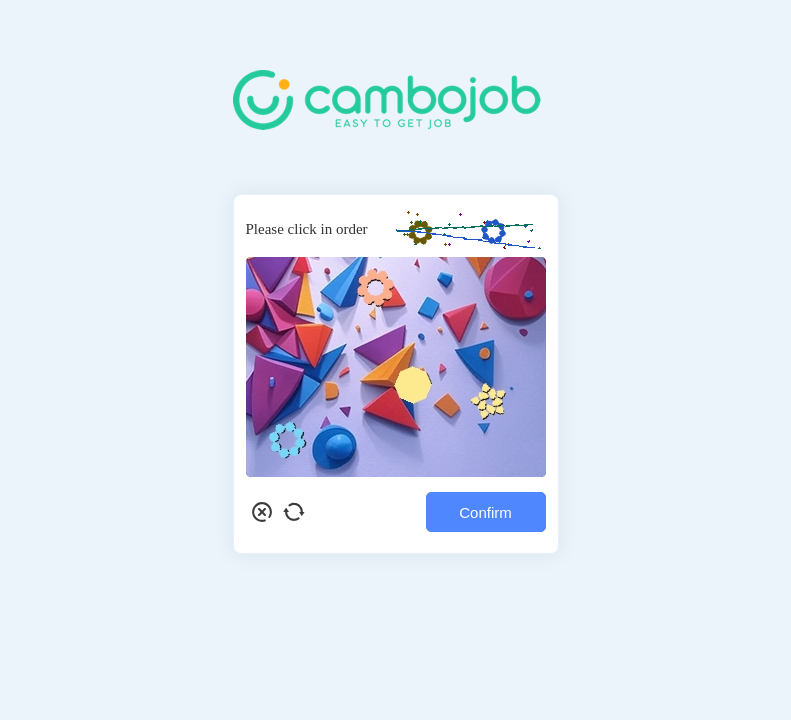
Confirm (485, 512)
